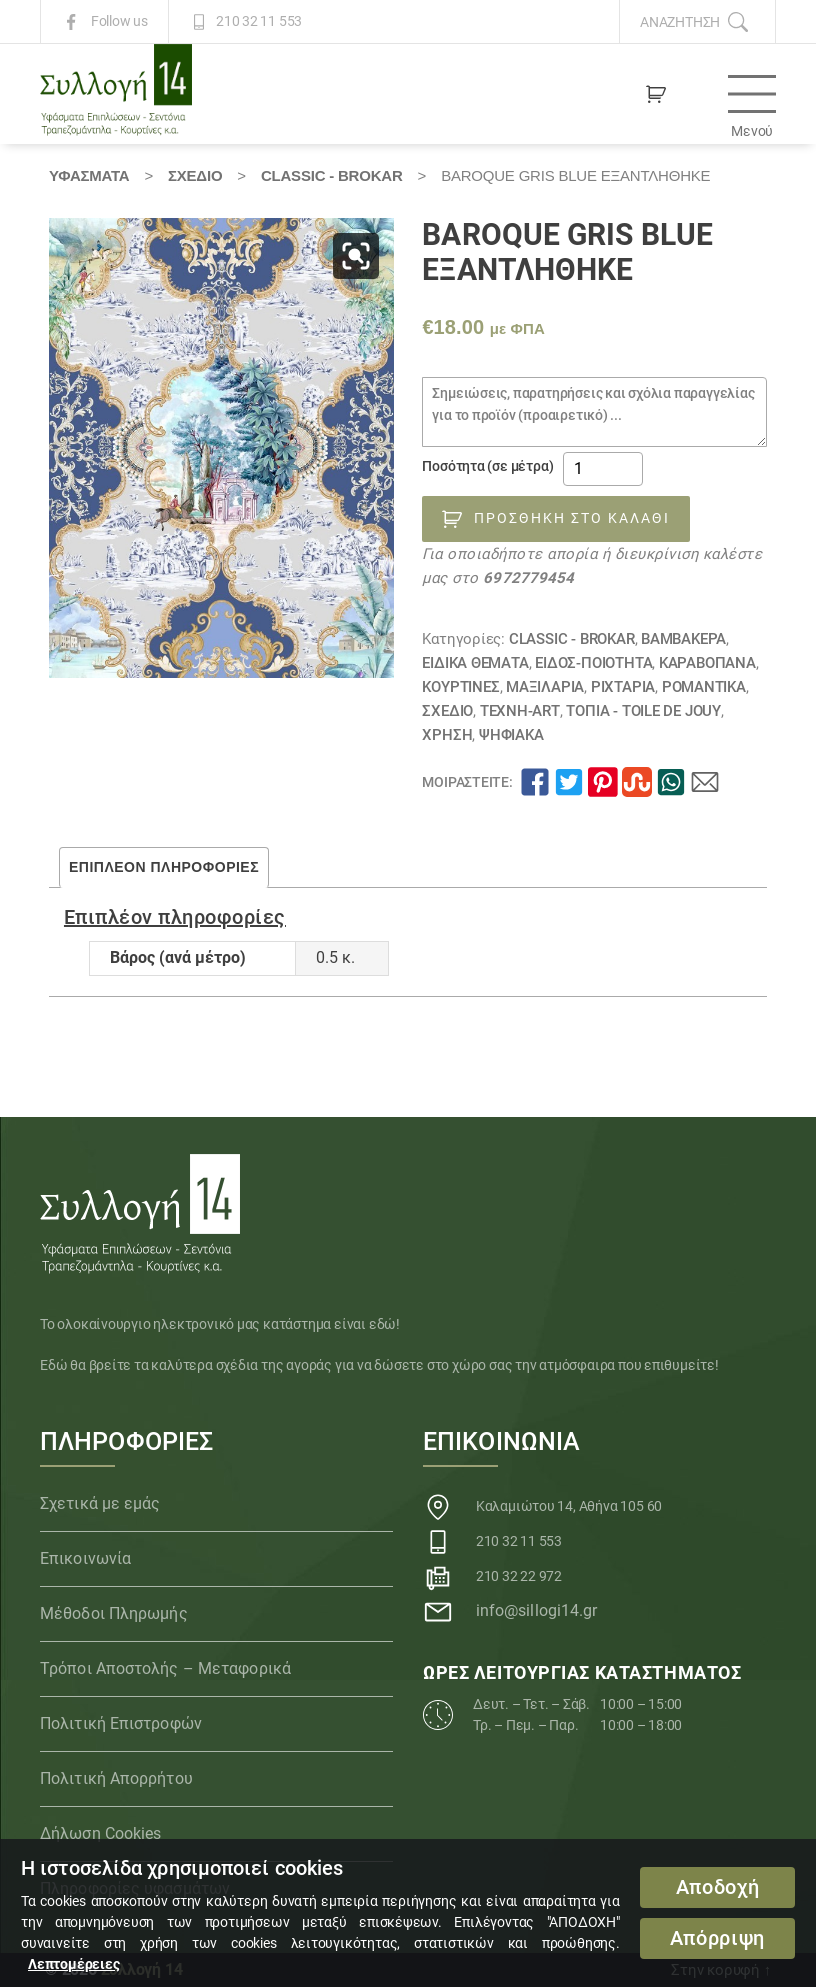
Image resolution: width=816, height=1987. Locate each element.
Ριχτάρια (623, 687)
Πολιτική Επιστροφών (121, 1723)
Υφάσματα (89, 175)
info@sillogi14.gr (537, 1610)
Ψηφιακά (511, 735)
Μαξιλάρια (545, 687)
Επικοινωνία (85, 1558)
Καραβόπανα (707, 663)
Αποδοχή (718, 1887)
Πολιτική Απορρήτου (116, 1778)
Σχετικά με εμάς (100, 1503)
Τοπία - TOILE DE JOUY (643, 711)
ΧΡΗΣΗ (447, 735)
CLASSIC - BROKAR (332, 175)
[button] (356, 256)
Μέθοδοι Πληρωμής (114, 1613)
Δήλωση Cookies (100, 1833)
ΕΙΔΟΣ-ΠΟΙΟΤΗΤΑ (593, 663)
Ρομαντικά (704, 687)
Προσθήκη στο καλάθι (572, 518)
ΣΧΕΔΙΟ (195, 175)
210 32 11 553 (259, 22)
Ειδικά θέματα (475, 663)
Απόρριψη (717, 1938)
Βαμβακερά (683, 639)
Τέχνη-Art (520, 711)
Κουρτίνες (460, 687)
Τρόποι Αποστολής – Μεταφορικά (165, 1668)
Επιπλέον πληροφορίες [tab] (164, 867)
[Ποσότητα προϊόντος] (603, 469)
